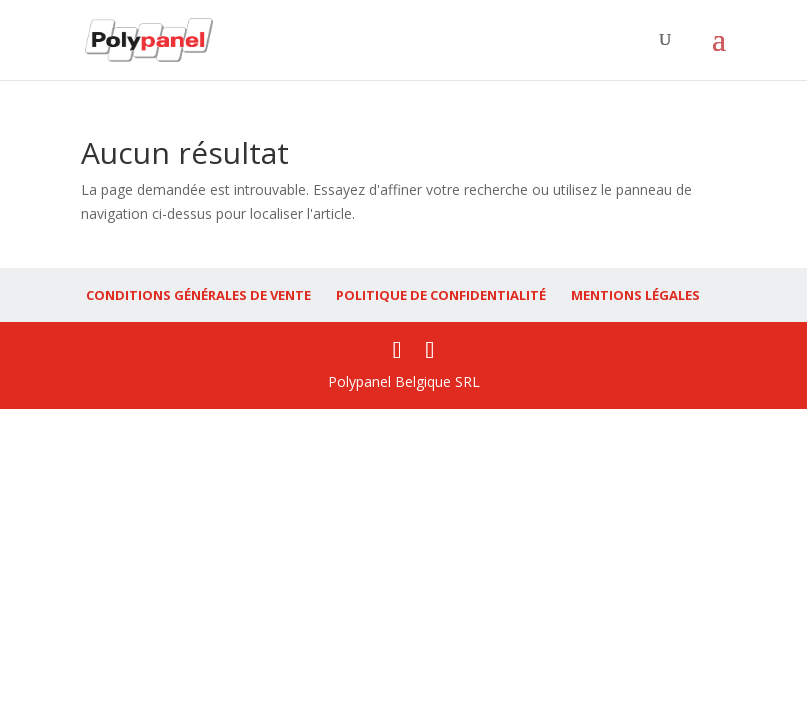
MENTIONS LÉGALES (635, 295)
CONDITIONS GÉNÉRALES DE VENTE (198, 295)
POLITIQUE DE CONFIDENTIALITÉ (441, 295)
